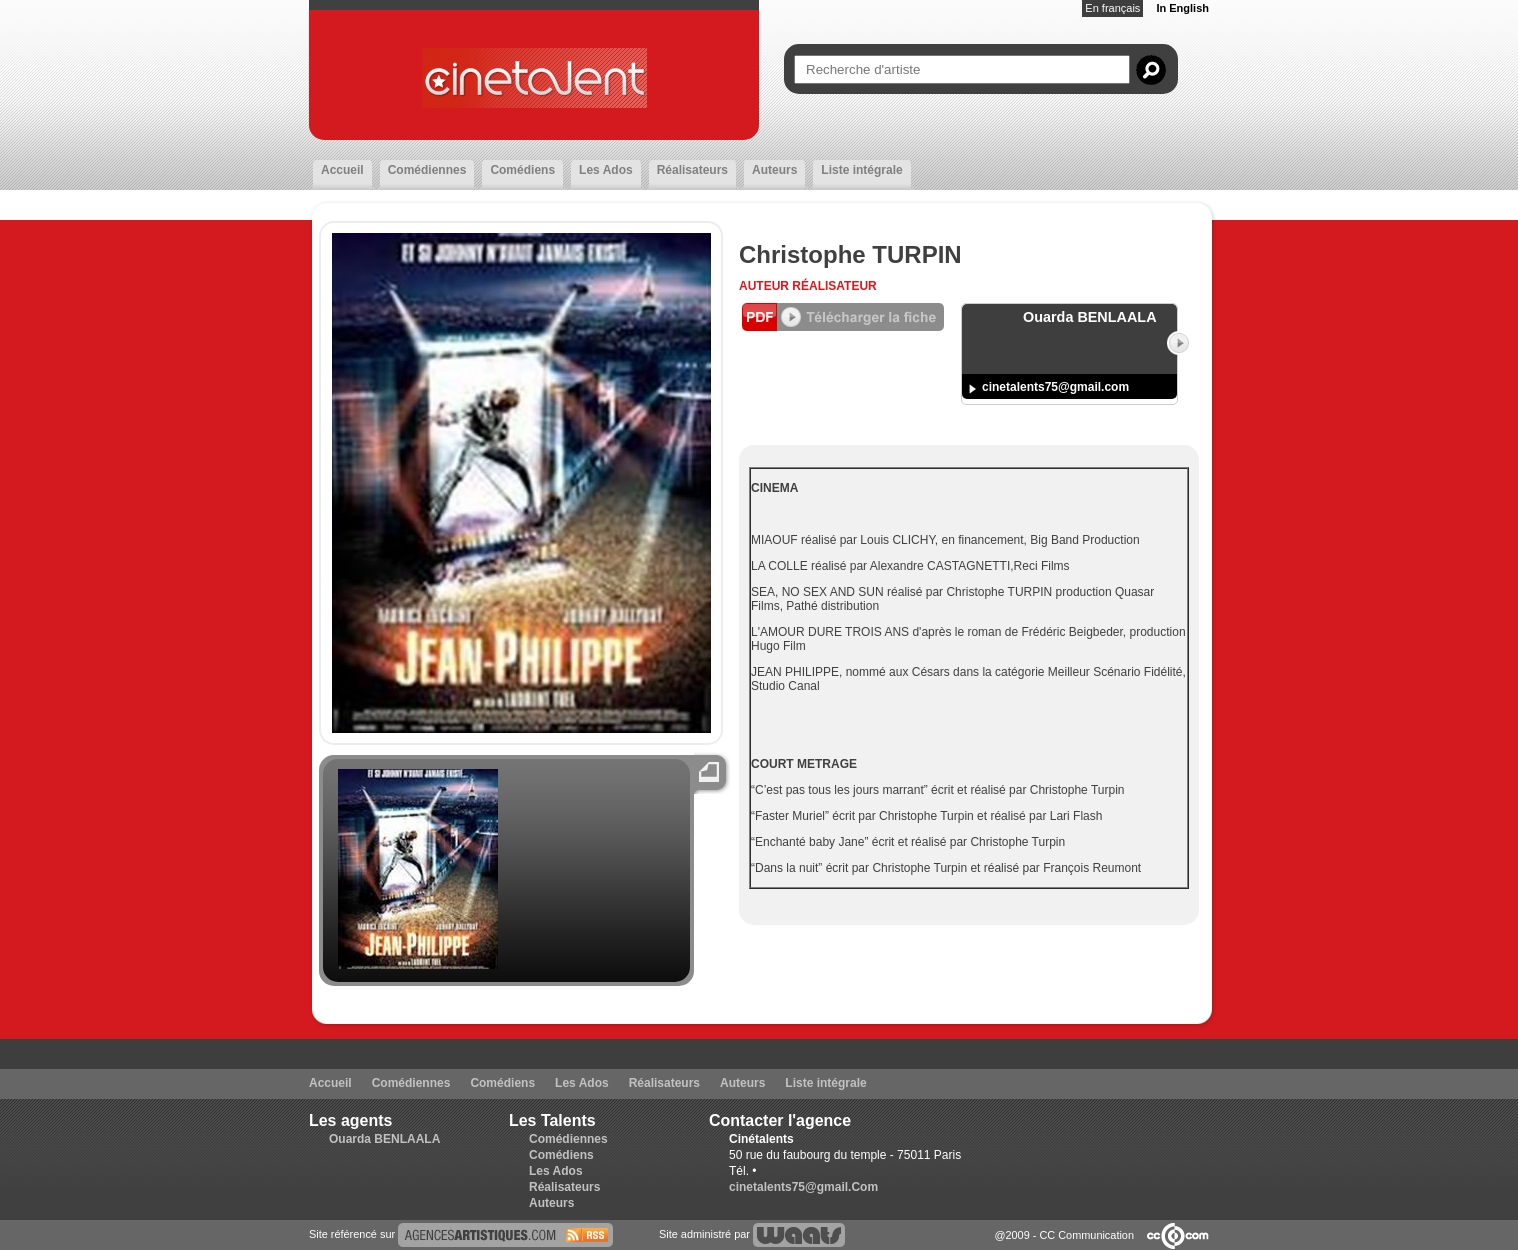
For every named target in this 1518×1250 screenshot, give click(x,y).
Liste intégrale (861, 170)
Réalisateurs (692, 170)
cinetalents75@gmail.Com (803, 1187)
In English (1182, 8)
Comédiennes (427, 170)
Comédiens (522, 170)
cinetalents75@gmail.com (1055, 387)
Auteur (765, 286)
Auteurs (774, 170)
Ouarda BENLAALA (384, 1139)
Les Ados (606, 170)
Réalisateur (834, 286)
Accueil (342, 170)
